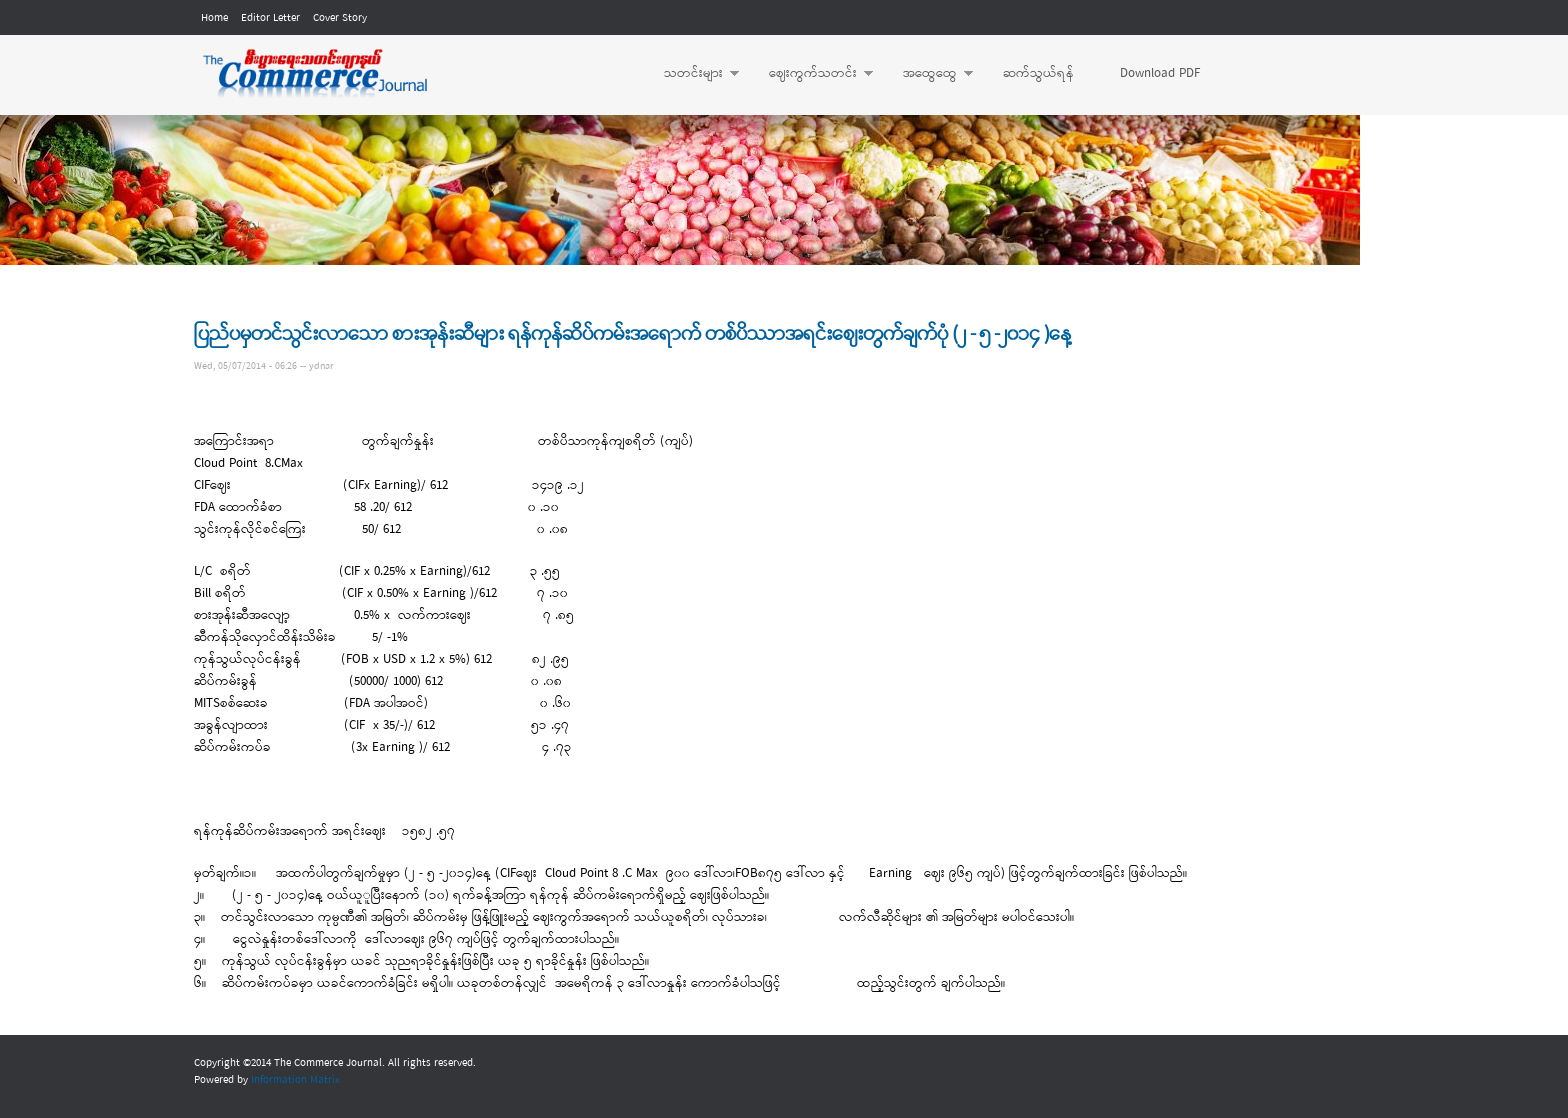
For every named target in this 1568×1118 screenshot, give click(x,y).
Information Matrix (295, 1080)
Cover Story (340, 18)
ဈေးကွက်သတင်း (811, 74)
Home (214, 18)
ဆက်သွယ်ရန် (1038, 73)
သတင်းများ (691, 74)
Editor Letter (270, 18)
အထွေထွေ (928, 74)
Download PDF (1160, 73)
